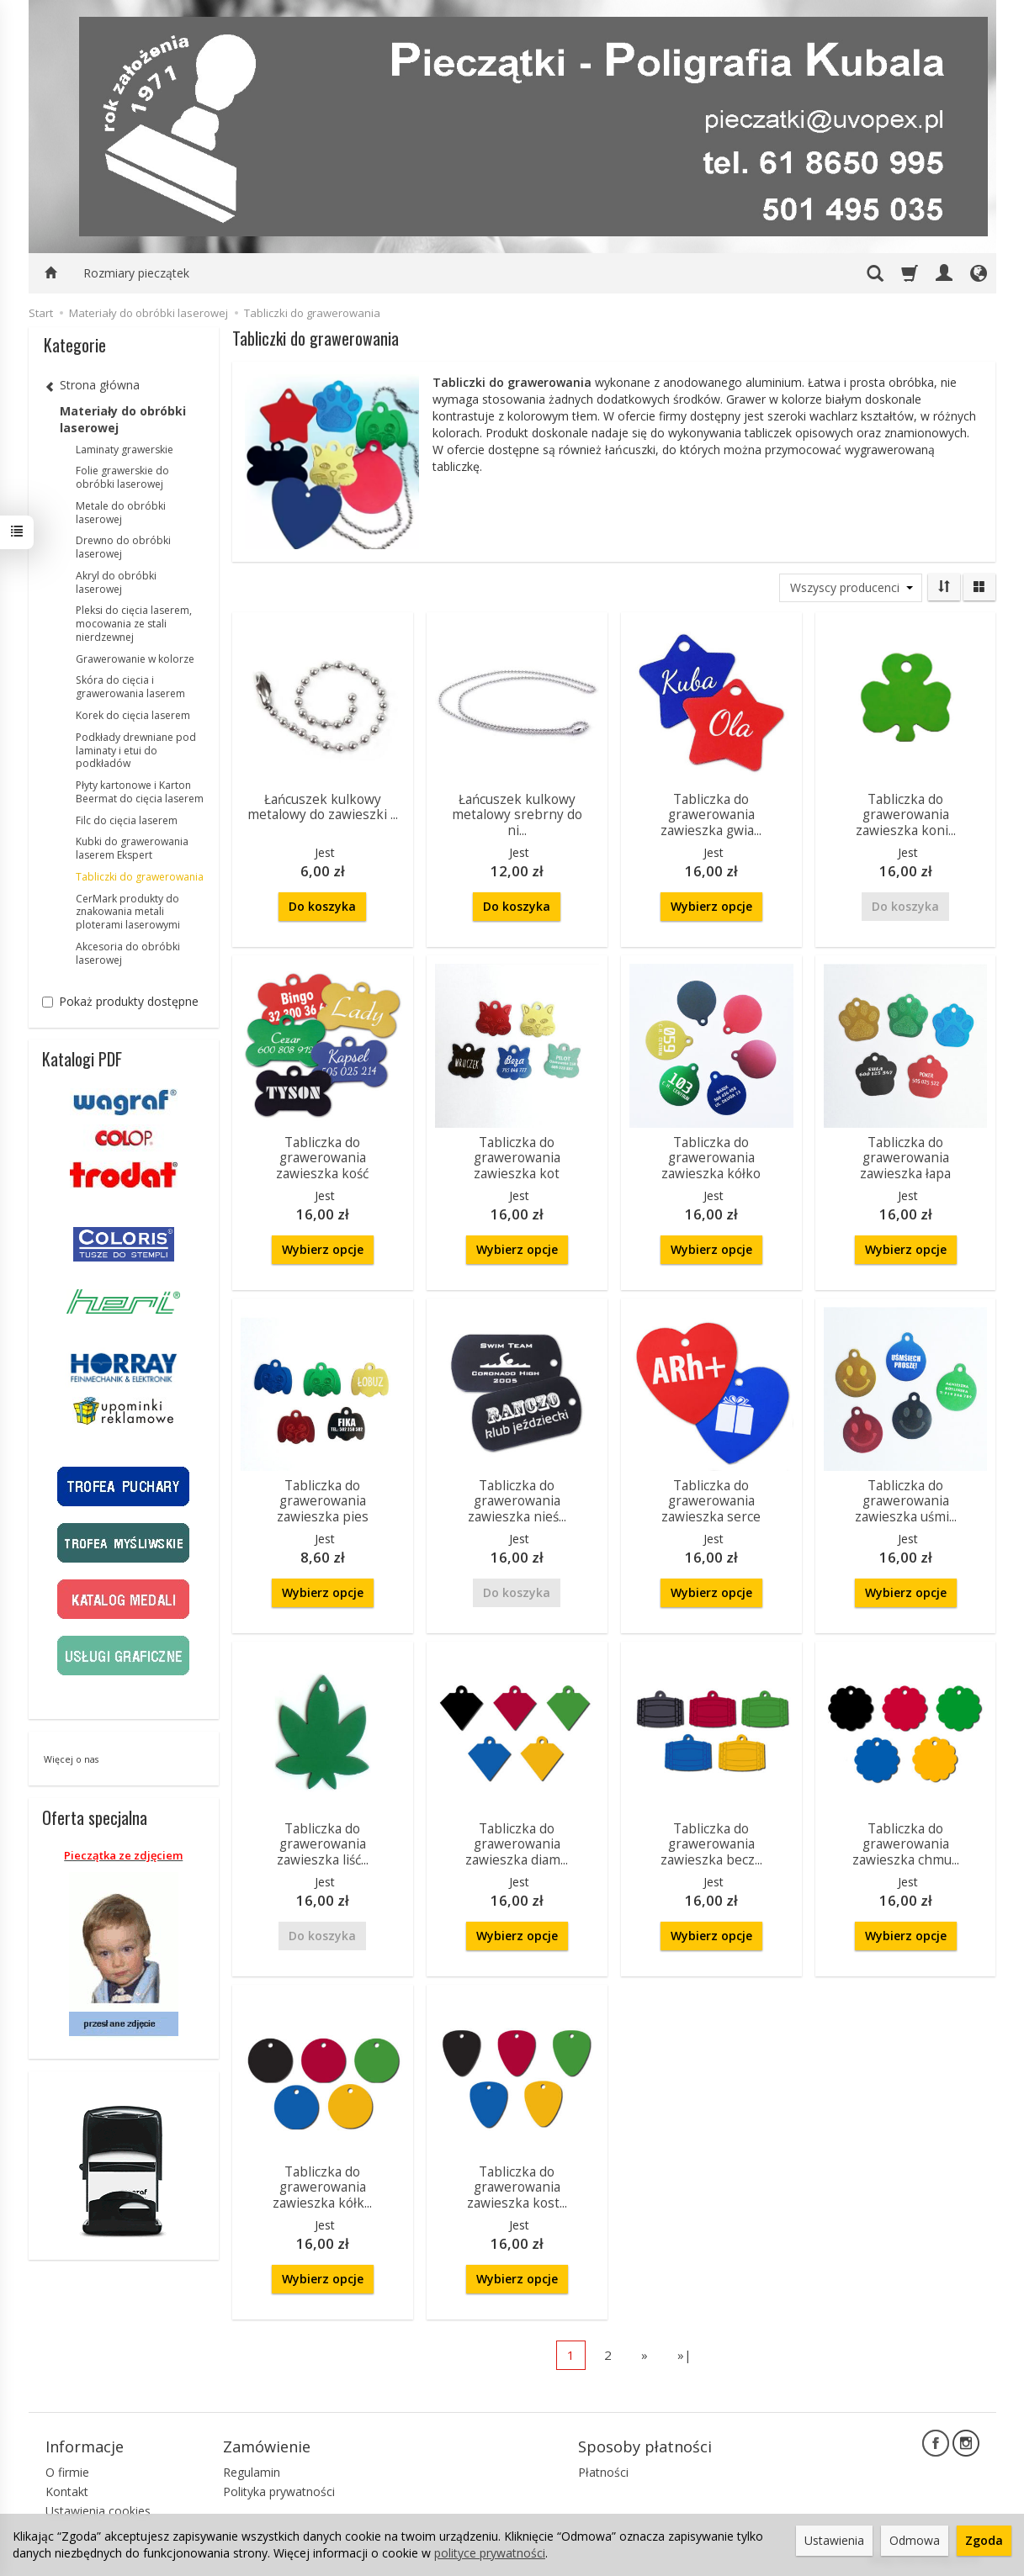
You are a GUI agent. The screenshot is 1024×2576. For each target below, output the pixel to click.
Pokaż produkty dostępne (120, 1001)
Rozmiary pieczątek (136, 273)
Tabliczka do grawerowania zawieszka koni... (906, 815)
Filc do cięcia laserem (127, 820)
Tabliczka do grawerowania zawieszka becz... (711, 1844)
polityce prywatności (489, 2553)
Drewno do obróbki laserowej (123, 547)
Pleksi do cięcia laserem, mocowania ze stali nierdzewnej (134, 623)
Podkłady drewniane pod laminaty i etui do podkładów (136, 750)
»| (684, 2354)
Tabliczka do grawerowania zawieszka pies (323, 1501)
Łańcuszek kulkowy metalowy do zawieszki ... (322, 807)
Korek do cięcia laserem (133, 715)
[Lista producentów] (850, 588)
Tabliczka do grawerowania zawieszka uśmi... (906, 1501)
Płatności (603, 2472)
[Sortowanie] (944, 587)
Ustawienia (834, 2540)
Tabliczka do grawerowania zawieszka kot (517, 1158)
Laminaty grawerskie (124, 449)
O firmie (67, 2472)
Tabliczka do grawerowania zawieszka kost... (517, 2187)
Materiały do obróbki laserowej (123, 419)
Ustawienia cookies (98, 2511)
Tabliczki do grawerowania (140, 877)
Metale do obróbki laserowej (121, 512)
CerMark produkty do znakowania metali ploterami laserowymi (128, 912)
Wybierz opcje (711, 906)
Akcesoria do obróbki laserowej (128, 953)
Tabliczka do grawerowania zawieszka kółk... (322, 2187)
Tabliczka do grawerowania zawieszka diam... (516, 1844)
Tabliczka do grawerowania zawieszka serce (711, 1501)
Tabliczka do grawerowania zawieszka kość (322, 1158)
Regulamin (251, 2472)
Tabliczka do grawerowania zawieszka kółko (711, 1158)
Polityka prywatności (279, 2491)
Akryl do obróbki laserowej (116, 582)
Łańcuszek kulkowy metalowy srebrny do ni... (517, 815)
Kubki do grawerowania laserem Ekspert (132, 848)
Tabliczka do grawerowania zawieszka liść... (323, 1844)
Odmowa (914, 2540)
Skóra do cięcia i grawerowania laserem (130, 687)
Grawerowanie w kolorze (135, 659)
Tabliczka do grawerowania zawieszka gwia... (711, 815)
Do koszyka (322, 906)
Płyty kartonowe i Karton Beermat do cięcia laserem (140, 792)
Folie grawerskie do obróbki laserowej (122, 477)
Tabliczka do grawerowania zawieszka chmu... (905, 1844)
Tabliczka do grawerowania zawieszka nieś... (517, 1501)
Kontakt (66, 2491)
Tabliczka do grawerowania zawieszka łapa (905, 1158)
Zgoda (984, 2540)
